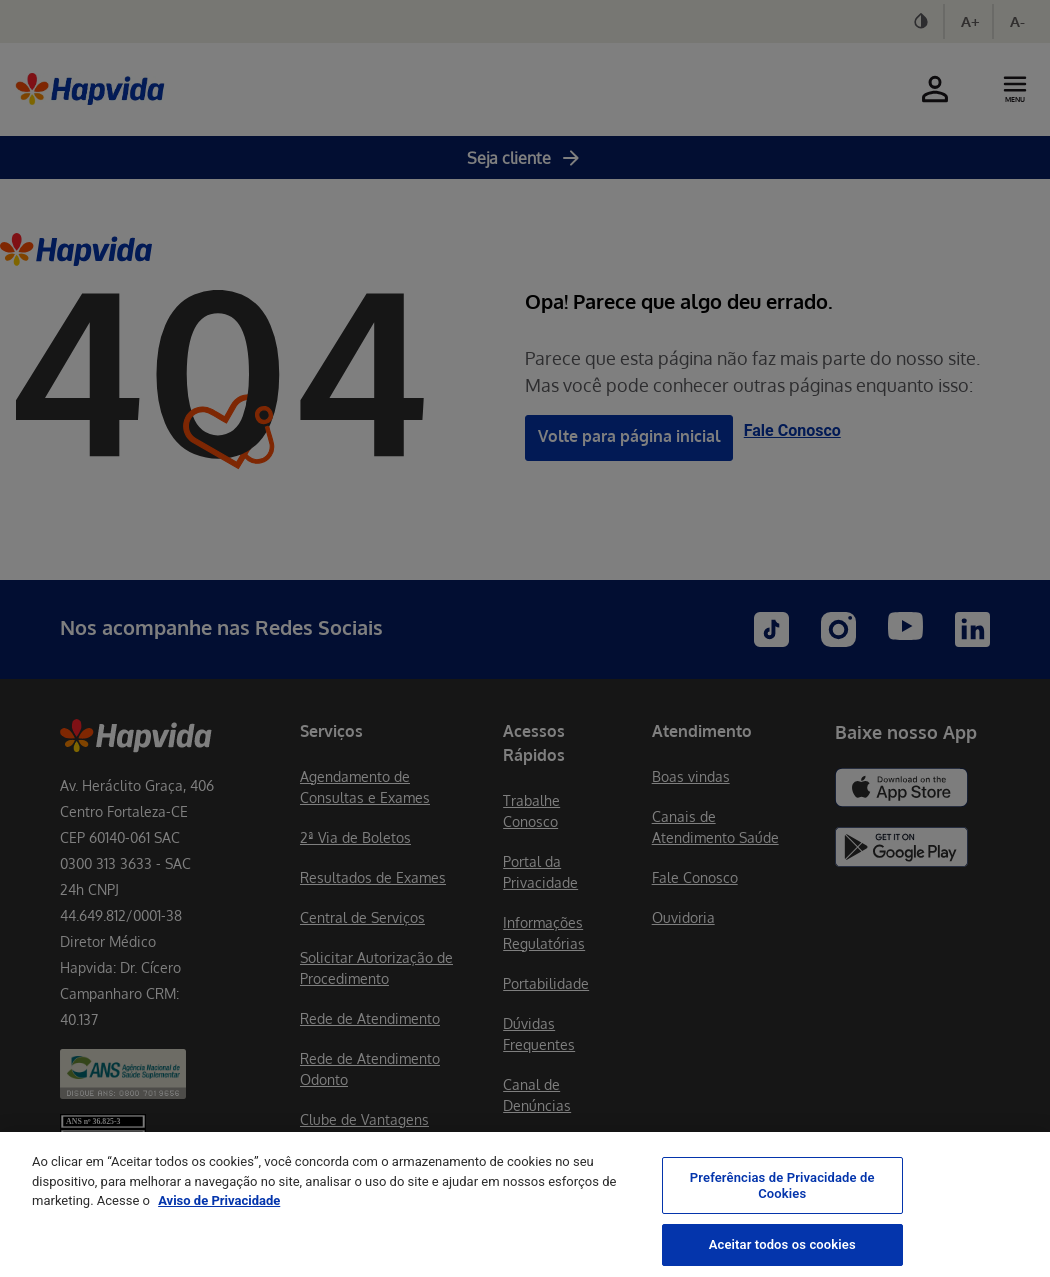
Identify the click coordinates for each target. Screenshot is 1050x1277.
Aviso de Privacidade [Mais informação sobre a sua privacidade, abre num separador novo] (219, 1219)
